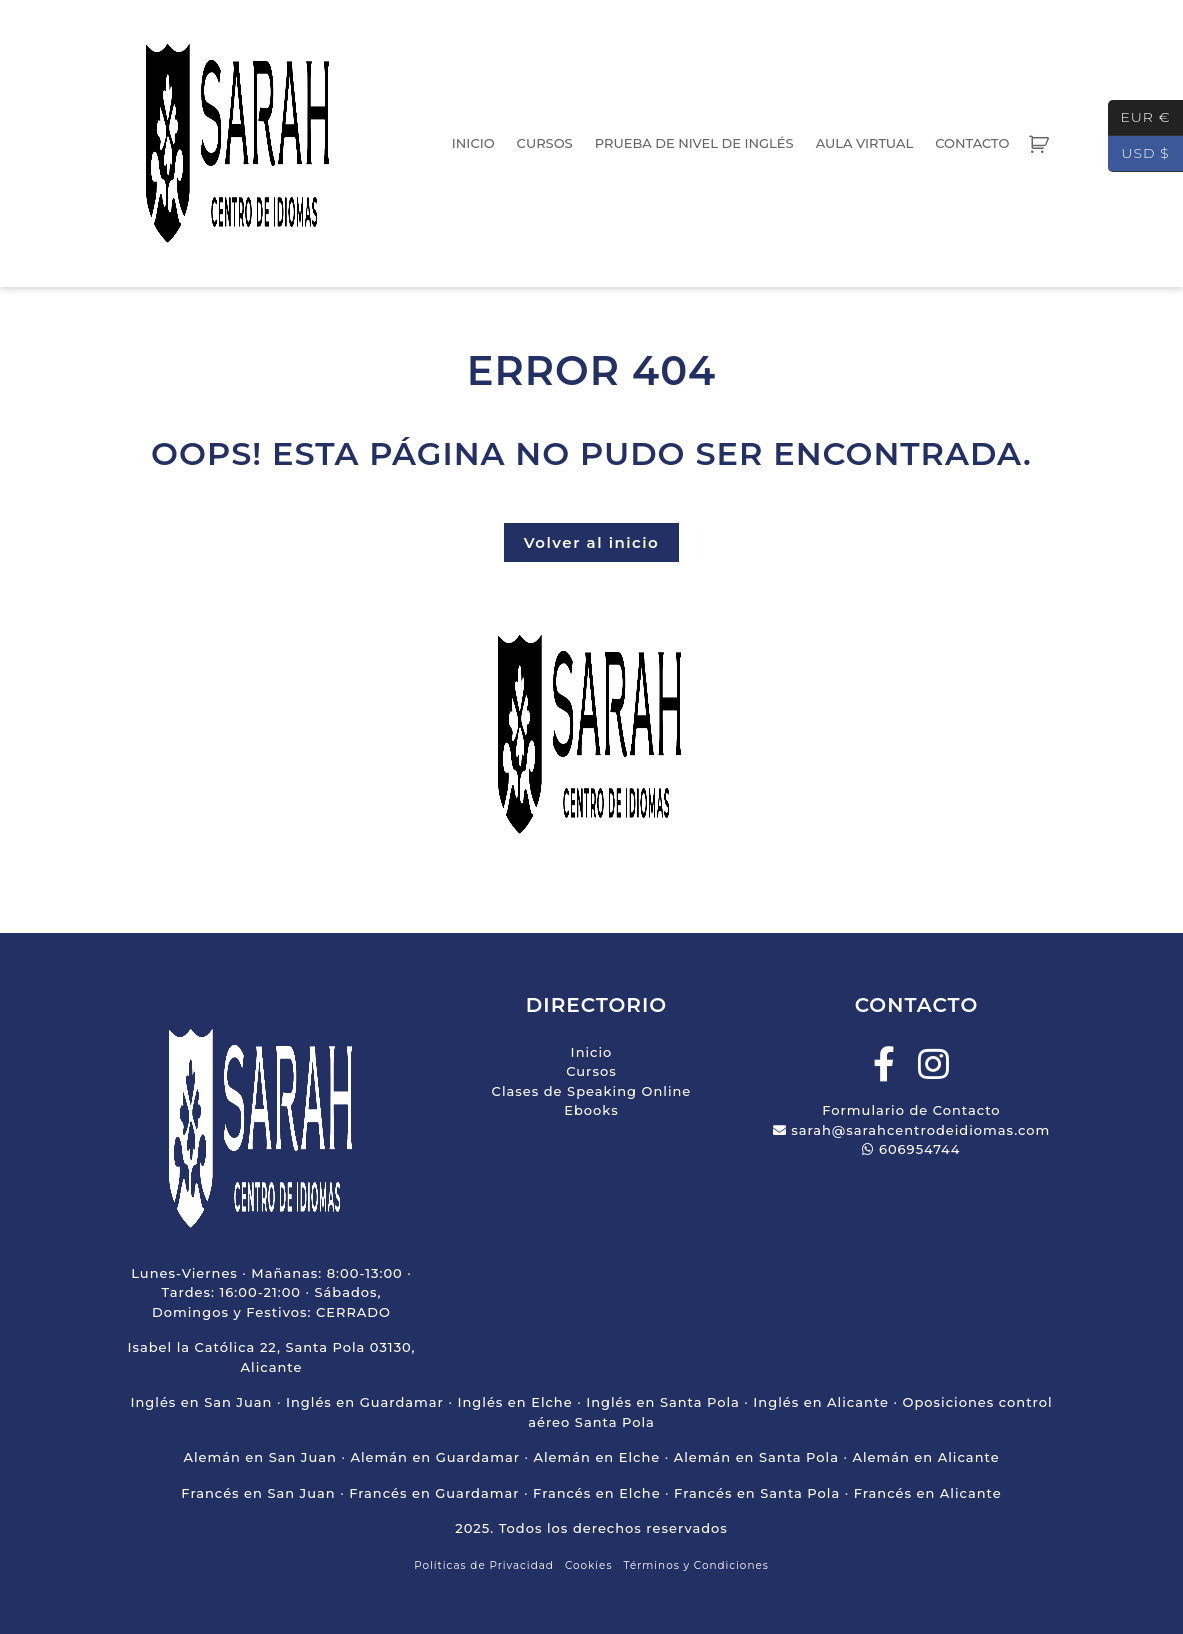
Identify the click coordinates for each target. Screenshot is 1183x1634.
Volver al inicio (592, 542)
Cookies (589, 1565)
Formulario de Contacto (911, 1110)
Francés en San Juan (258, 1493)
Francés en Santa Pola (757, 1493)
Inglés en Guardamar (365, 1402)
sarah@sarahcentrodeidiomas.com (912, 1130)
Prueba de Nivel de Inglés (694, 143)
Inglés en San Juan (201, 1402)
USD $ (1139, 154)
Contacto (972, 143)
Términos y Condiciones (696, 1565)
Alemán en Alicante (925, 1457)
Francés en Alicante (928, 1493)
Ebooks (591, 1110)
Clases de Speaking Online (592, 1091)
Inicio (473, 143)
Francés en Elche (597, 1493)
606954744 (911, 1149)
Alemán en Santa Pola (756, 1457)
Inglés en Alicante (821, 1402)
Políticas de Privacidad (484, 1565)
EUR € (1139, 118)
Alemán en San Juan (260, 1457)
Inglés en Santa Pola (663, 1402)
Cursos (545, 143)
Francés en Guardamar (434, 1493)
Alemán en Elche (596, 1457)
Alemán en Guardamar (435, 1457)
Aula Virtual (865, 143)
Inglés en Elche (514, 1402)
